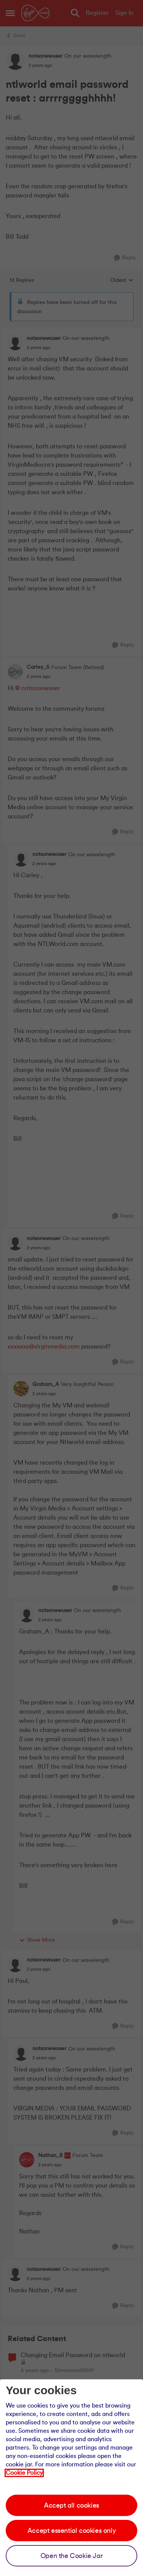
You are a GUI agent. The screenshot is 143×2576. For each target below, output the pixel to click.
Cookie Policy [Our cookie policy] (24, 2473)
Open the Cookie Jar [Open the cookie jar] (71, 2555)
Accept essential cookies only (71, 2530)
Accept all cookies (71, 2505)
